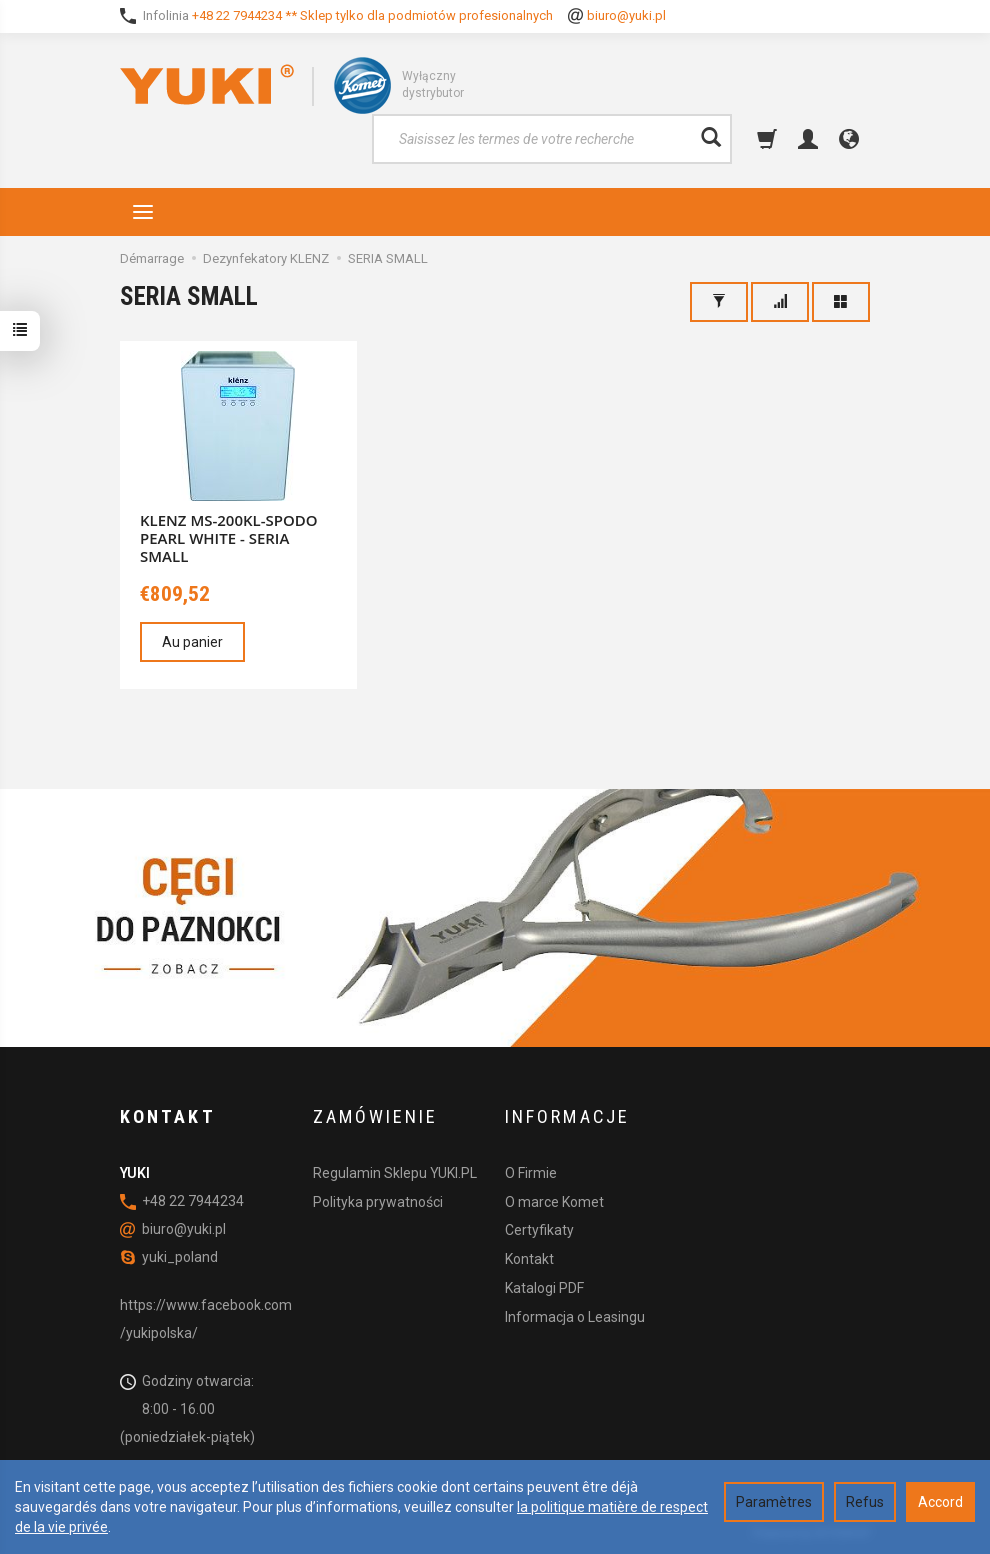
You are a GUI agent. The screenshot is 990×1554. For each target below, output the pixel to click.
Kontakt (529, 1259)
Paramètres (774, 1502)
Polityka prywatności (378, 1202)
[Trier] (780, 302)
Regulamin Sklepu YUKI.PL (395, 1173)
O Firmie (531, 1173)
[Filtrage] (719, 302)
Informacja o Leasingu (575, 1317)
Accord (940, 1502)
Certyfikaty (539, 1230)
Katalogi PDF (544, 1288)
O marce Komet (554, 1202)
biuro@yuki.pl (626, 15)
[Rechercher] (711, 139)
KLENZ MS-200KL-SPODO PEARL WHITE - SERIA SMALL (229, 538)
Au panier (192, 642)
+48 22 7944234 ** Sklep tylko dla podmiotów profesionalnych (372, 15)
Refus (865, 1502)
